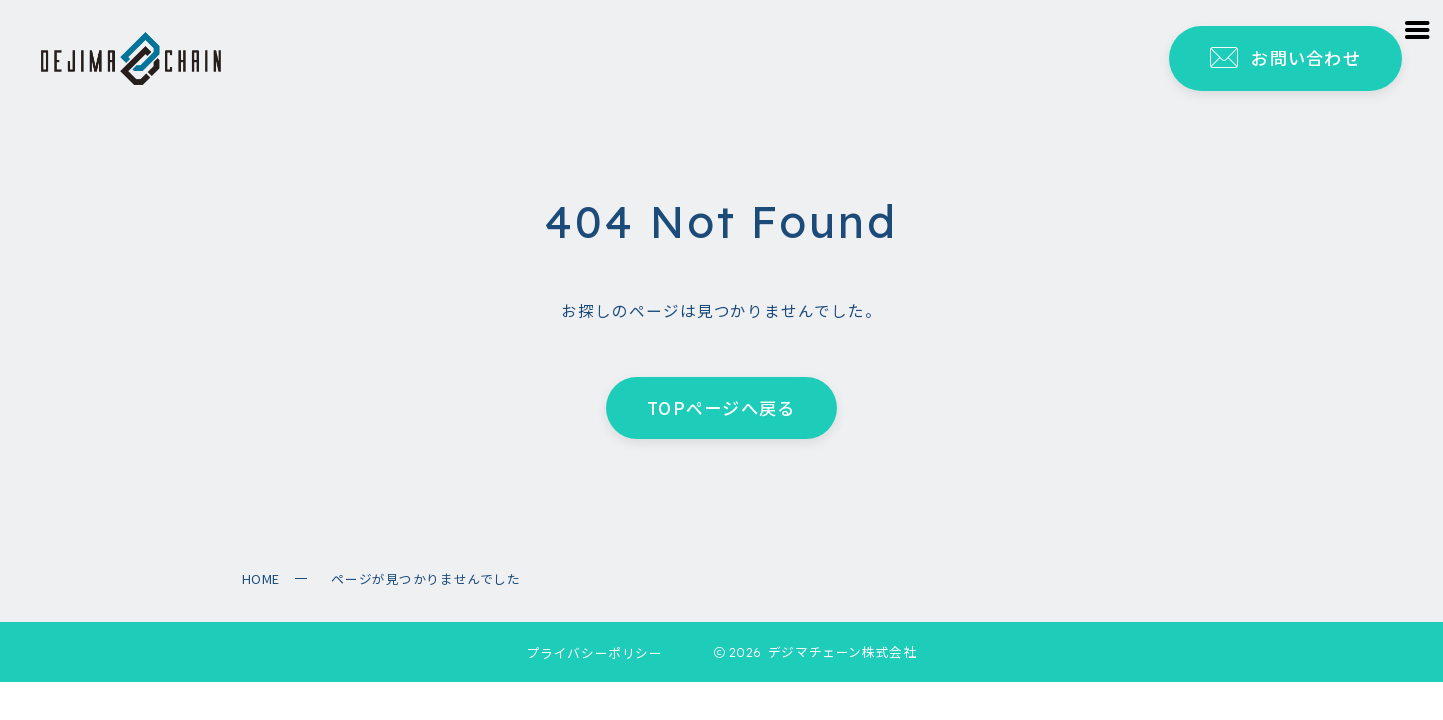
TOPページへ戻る (721, 407)
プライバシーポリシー (595, 652)
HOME (261, 578)
